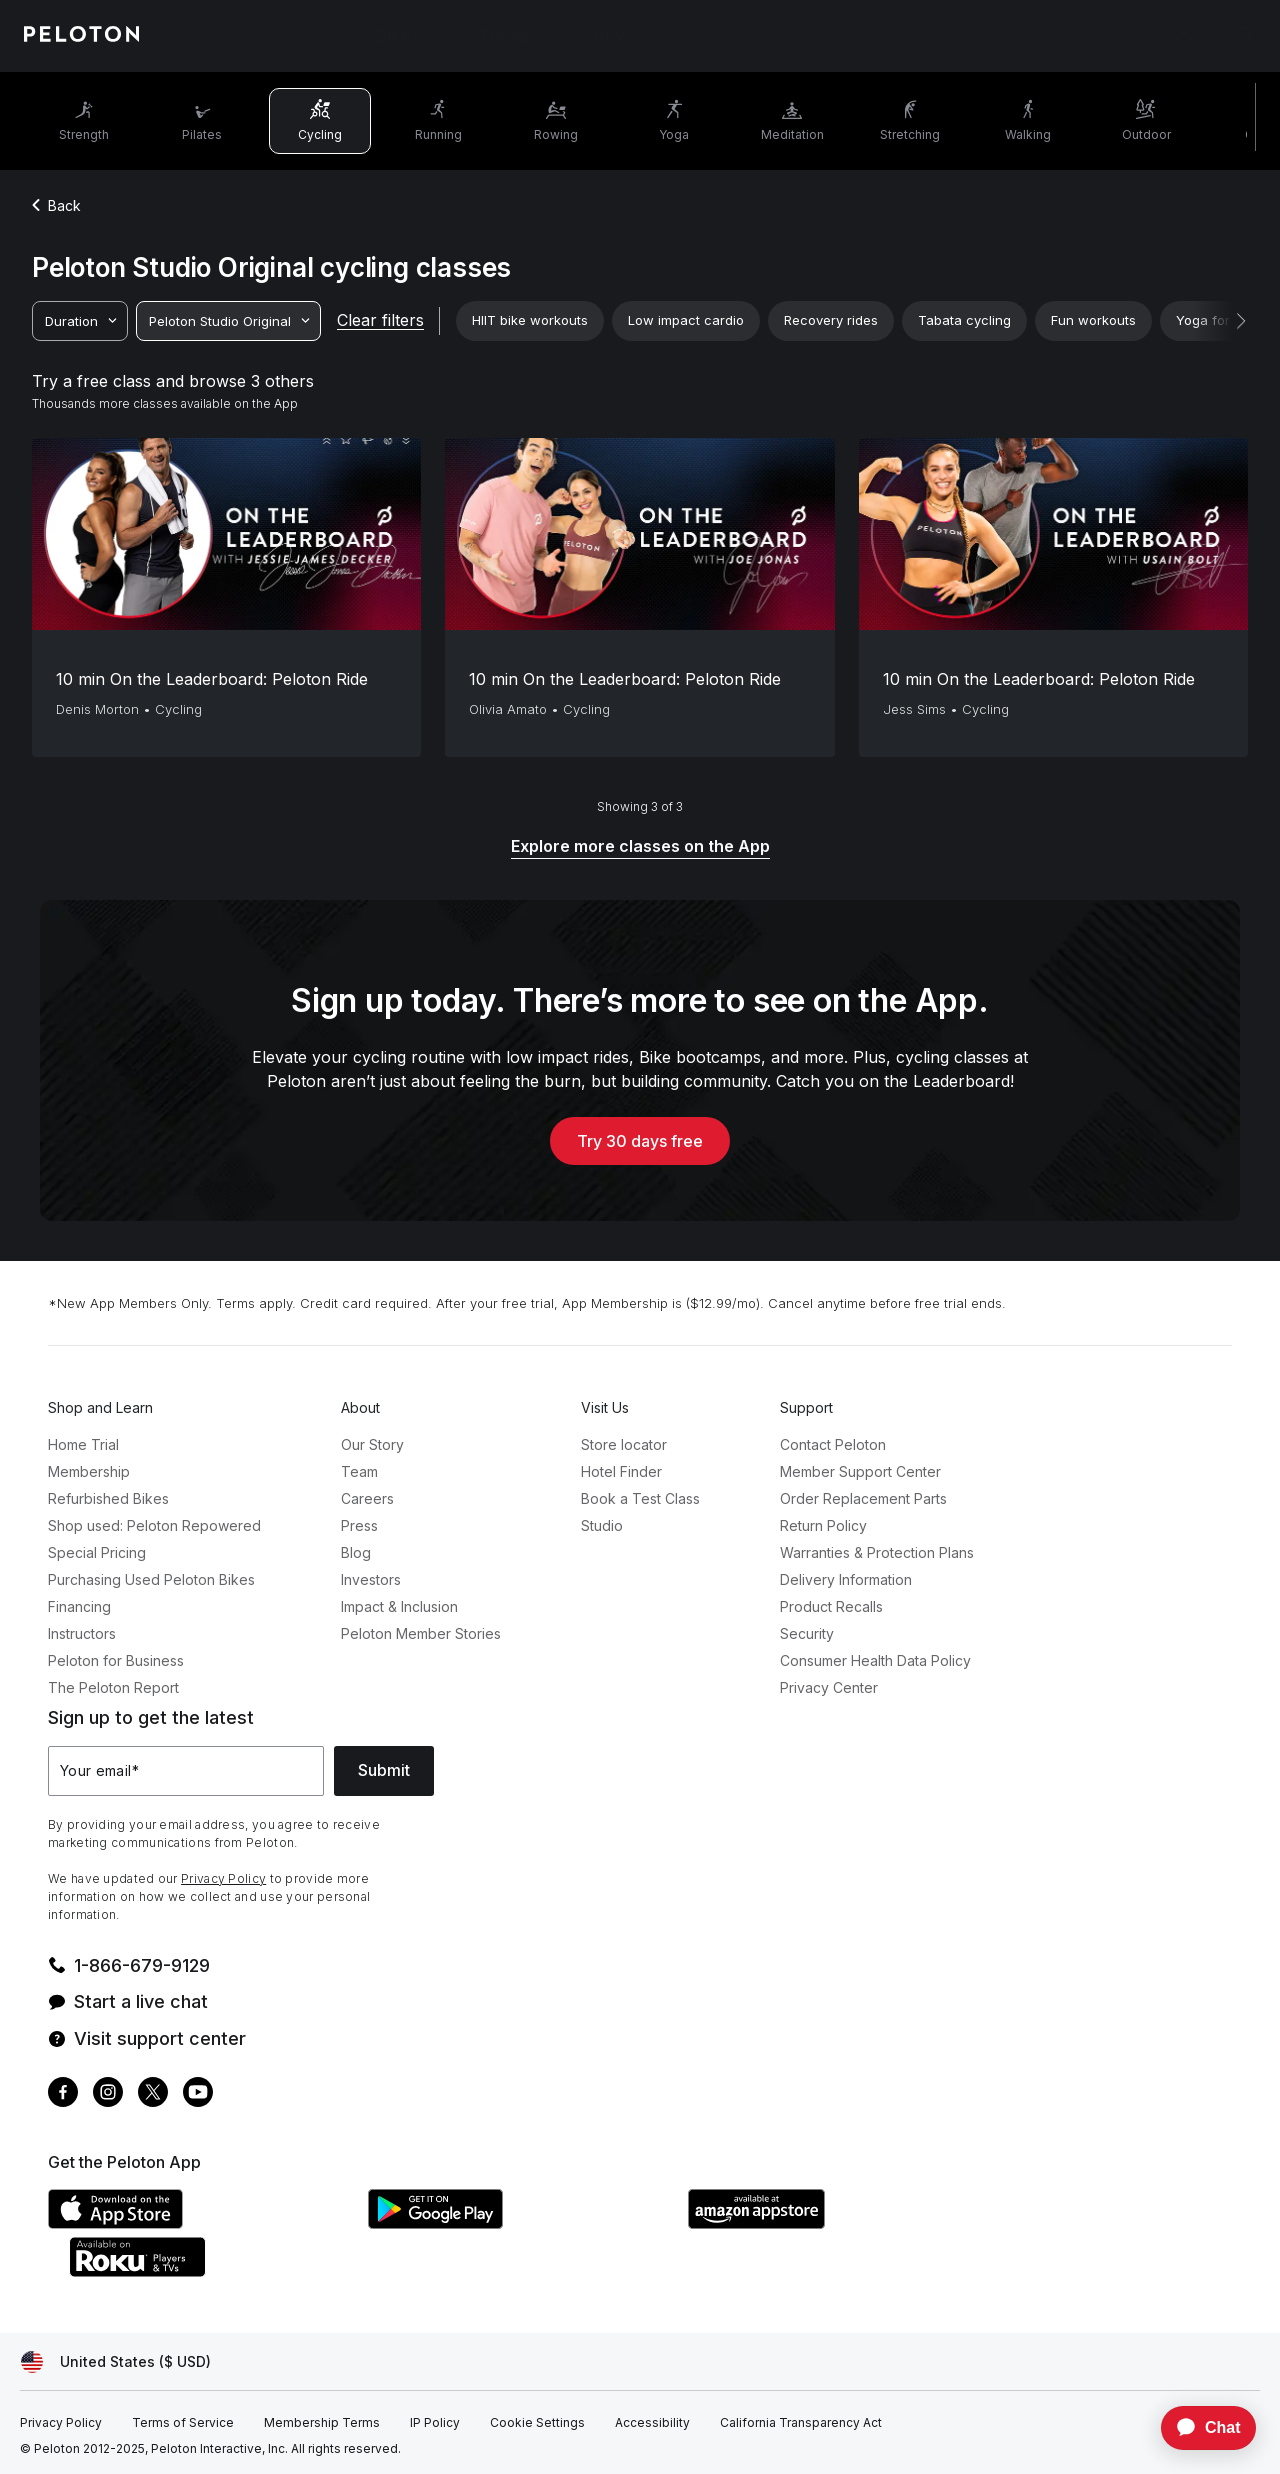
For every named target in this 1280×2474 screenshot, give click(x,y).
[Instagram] (108, 2094)
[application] (1199, 2428)
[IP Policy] (435, 2423)
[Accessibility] (652, 2423)
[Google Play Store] (518, 2223)
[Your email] (186, 1771)
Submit (384, 1770)
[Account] (1184, 36)
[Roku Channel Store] (218, 2271)
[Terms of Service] (183, 2423)
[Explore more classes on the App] (640, 847)
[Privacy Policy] (61, 2423)
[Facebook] (63, 2094)
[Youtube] (198, 2094)
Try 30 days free (640, 1141)
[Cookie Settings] (537, 2423)
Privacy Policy (223, 1878)
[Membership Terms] (322, 2423)
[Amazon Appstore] (838, 2223)
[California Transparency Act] (801, 2423)
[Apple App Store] (198, 2223)
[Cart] (1240, 36)
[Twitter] (153, 2094)
